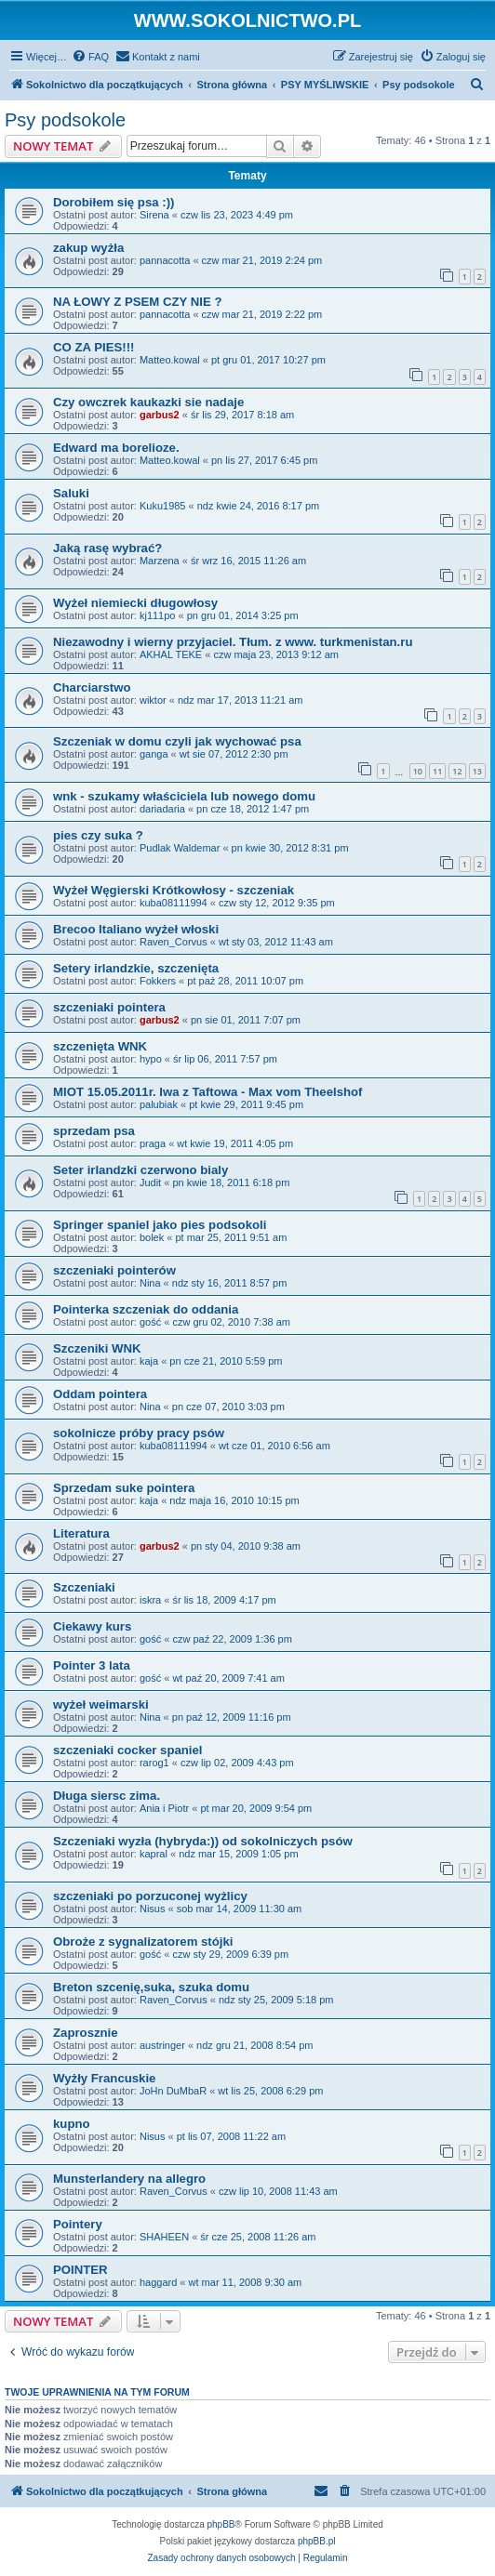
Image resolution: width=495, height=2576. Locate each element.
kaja (149, 1361)
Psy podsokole (65, 120)
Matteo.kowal (170, 359)
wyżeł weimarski (101, 1704)
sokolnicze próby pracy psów (138, 1433)
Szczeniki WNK (97, 1348)
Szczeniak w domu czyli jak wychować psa (177, 741)
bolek (152, 1237)
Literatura (81, 1533)
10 (417, 771)
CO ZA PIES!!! (93, 347)
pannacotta (165, 260)
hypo (151, 1058)
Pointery (77, 2224)
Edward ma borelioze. (116, 448)
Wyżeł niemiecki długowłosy (135, 603)
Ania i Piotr (164, 1808)
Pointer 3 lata (91, 1665)
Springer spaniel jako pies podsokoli (159, 1225)
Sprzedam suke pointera (123, 1488)
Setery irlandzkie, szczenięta (136, 968)
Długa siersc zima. (106, 1796)
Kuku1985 (163, 505)
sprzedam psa (94, 1131)
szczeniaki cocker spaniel (128, 1750)
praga (153, 1143)
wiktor (153, 700)
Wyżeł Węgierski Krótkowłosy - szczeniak (173, 890)
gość (150, 1322)
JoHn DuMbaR (173, 2090)
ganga (154, 754)
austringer (162, 2045)
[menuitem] (90, 57)
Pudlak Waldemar (180, 847)
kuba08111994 (173, 902)
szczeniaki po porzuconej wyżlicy (150, 1896)
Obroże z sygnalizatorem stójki (143, 1942)
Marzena (160, 560)
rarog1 (154, 1762)
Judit (150, 1182)
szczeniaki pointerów (114, 1270)
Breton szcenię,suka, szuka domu (151, 1987)
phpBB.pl (317, 2541)
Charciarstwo (92, 687)
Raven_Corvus (173, 941)
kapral (153, 1853)
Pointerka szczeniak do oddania (145, 1309)
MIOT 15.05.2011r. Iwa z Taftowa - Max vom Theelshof (207, 1092)
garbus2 (160, 414)
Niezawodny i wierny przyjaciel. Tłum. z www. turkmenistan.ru (232, 642)
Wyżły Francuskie (104, 2078)
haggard (158, 2282)
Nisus (153, 1908)
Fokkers (158, 980)
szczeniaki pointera (109, 1007)
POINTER (80, 2270)
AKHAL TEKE (171, 654)
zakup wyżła (88, 248)
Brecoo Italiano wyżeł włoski (136, 929)
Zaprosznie (85, 2033)
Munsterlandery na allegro (129, 2179)
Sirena (154, 214)
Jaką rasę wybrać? (107, 548)
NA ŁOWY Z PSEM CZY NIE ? (137, 302)
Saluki (71, 493)
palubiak (159, 1104)
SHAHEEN (164, 2236)
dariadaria (162, 808)
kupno (71, 2124)
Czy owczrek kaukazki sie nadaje (148, 402)
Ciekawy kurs (92, 1626)
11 (437, 771)
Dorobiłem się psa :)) (113, 202)
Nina (150, 1282)
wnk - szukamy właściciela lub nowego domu (184, 796)
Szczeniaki (84, 1587)
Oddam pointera (100, 1394)
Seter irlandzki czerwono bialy (140, 1170)
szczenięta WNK (100, 1046)
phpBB (221, 2524)
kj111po (158, 615)
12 (457, 771)
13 (477, 771)
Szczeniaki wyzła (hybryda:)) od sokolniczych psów (203, 1841)
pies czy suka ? (98, 835)
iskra (150, 1599)
